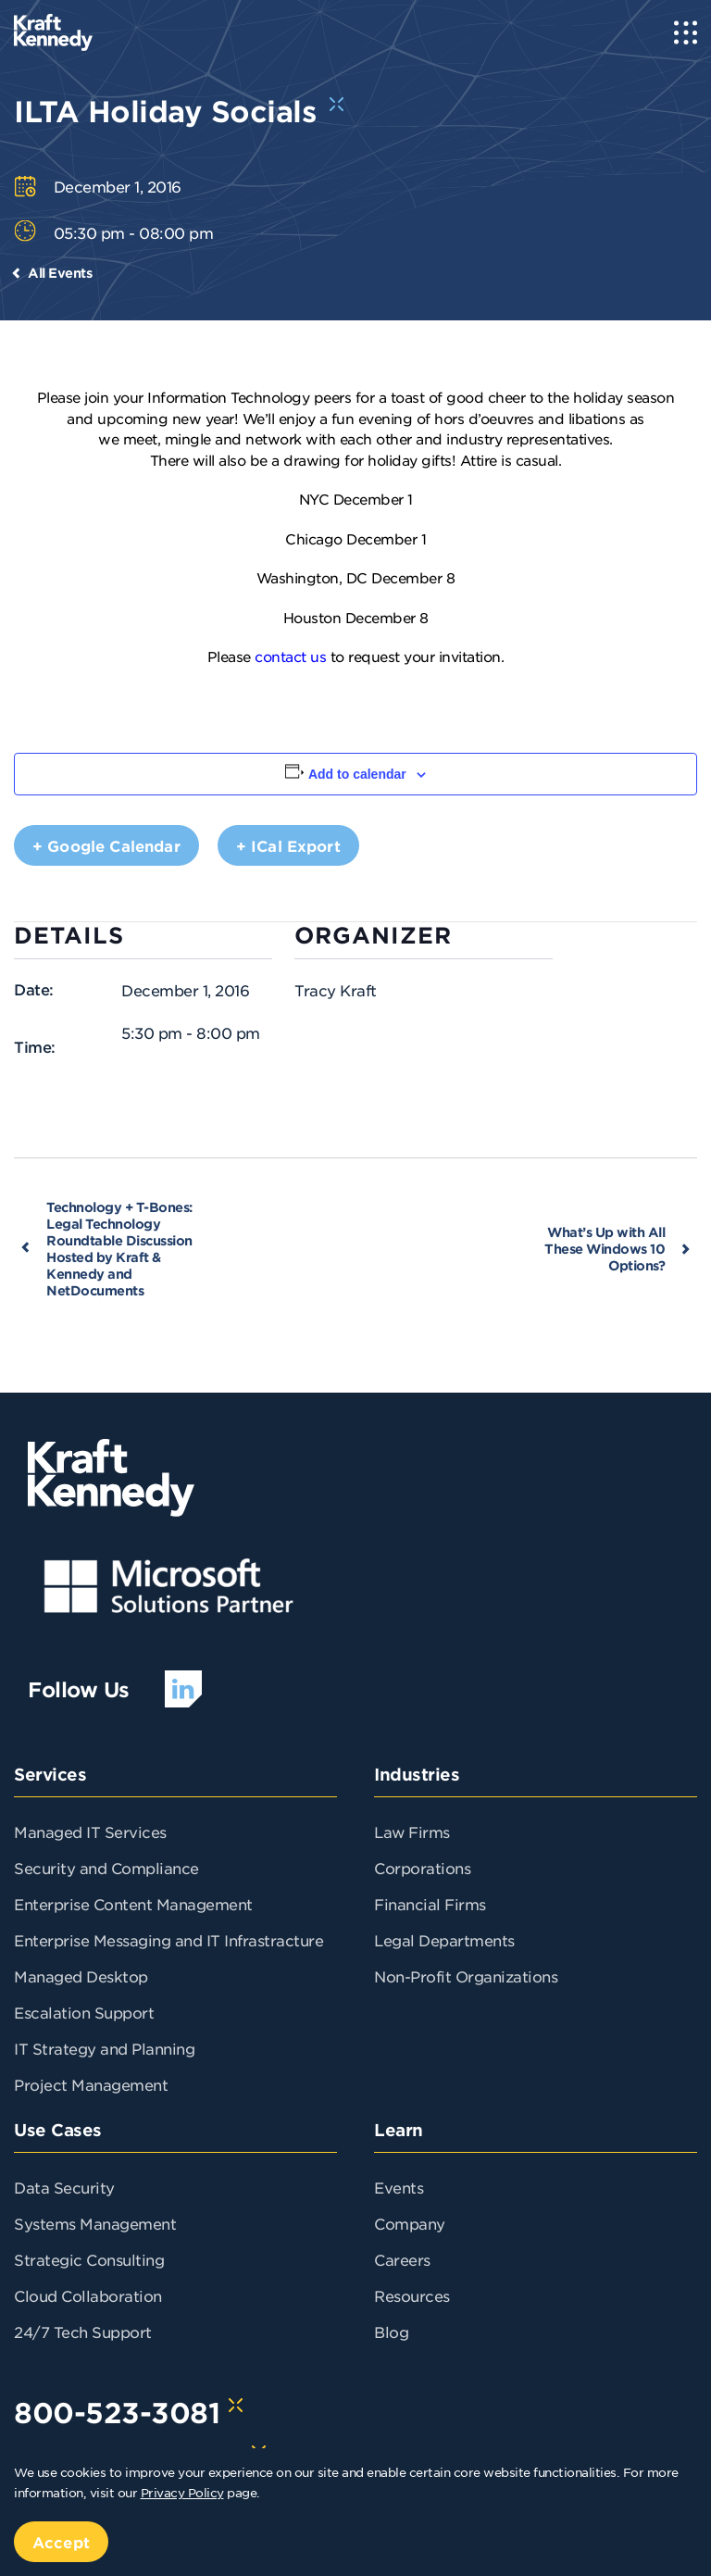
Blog (391, 2331)
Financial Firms (430, 1903)
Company (409, 2223)
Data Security (64, 2187)
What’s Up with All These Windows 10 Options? (604, 1248)
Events (398, 2187)
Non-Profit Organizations (465, 1976)
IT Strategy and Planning (104, 2048)
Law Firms (412, 1831)
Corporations (422, 1867)
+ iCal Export (288, 845)
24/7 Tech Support (83, 2331)
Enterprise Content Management (133, 1903)
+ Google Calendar (106, 845)
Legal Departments (444, 1940)
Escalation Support (84, 2012)
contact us (290, 656)
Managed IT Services (90, 1831)
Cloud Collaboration (88, 2295)
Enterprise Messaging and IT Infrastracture (168, 1940)
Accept (61, 2541)
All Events (60, 273)
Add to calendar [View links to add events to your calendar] (357, 774)
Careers (402, 2259)
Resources (412, 2295)
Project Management (91, 2084)
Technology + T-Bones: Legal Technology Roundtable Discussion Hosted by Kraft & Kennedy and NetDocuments (119, 1248)
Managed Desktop (81, 1976)
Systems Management (95, 2223)
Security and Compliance (106, 1867)
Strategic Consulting (89, 2259)
